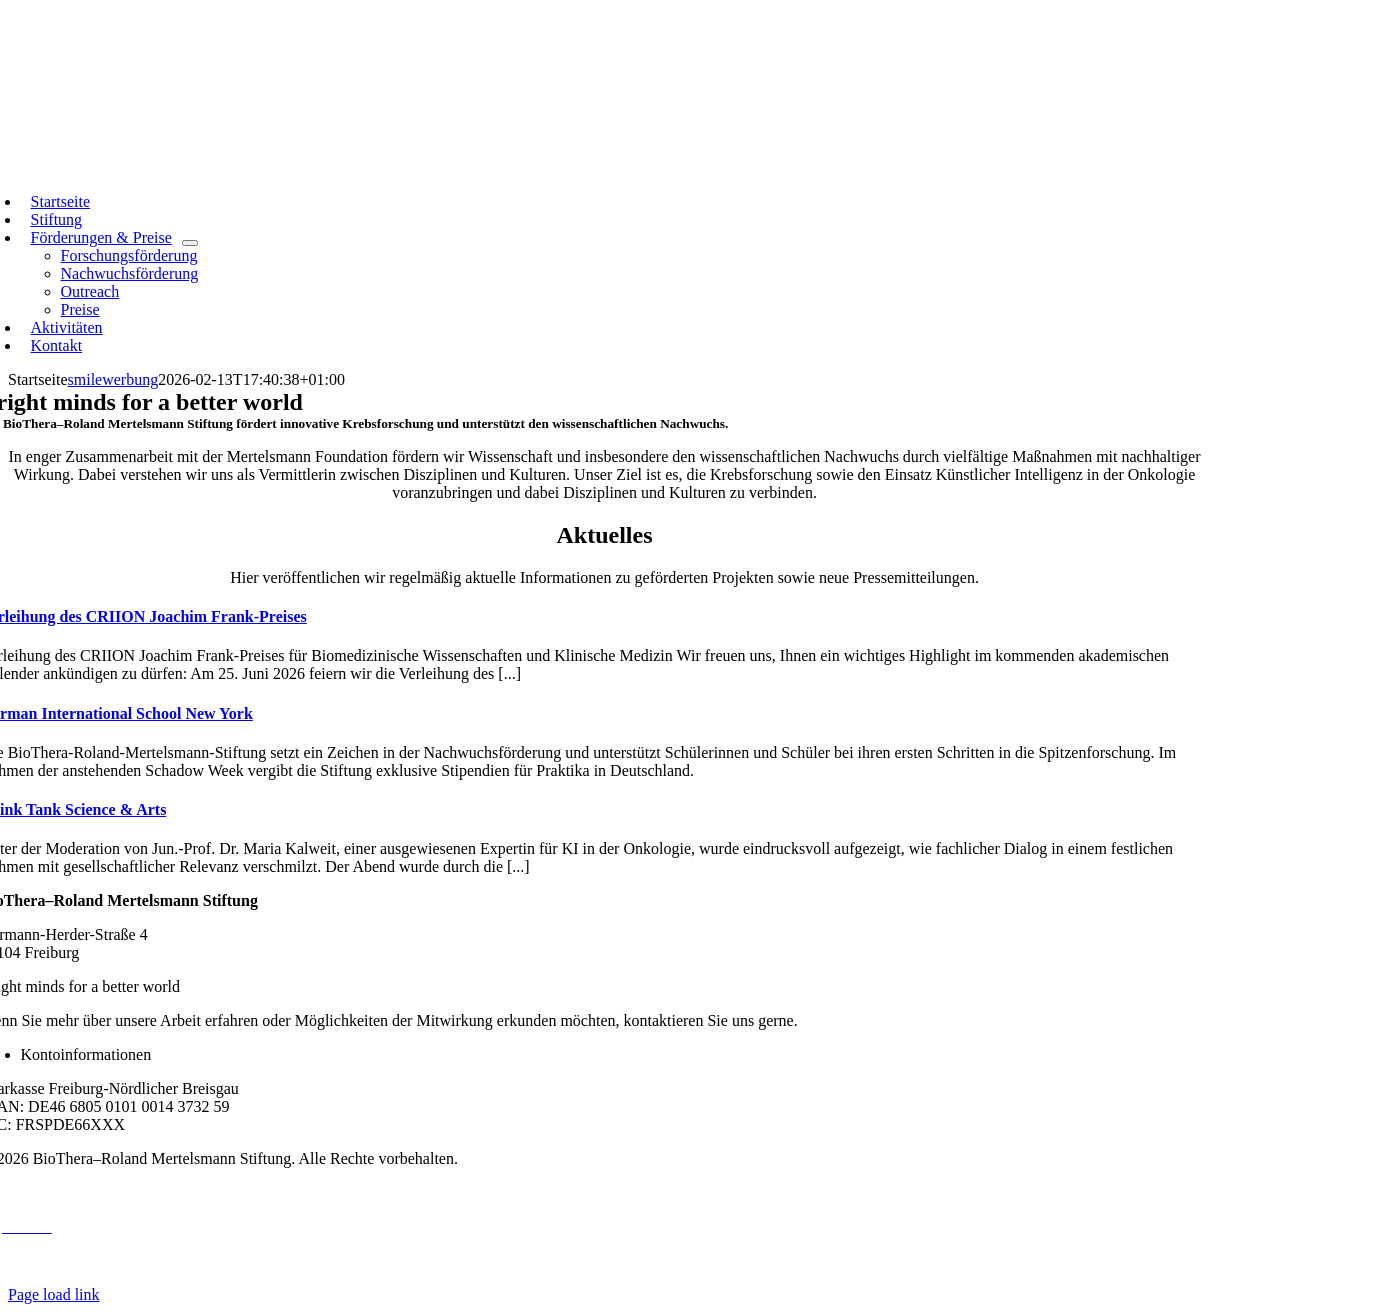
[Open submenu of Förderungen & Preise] (190, 243)
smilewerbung (113, 379)
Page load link (54, 1294)
